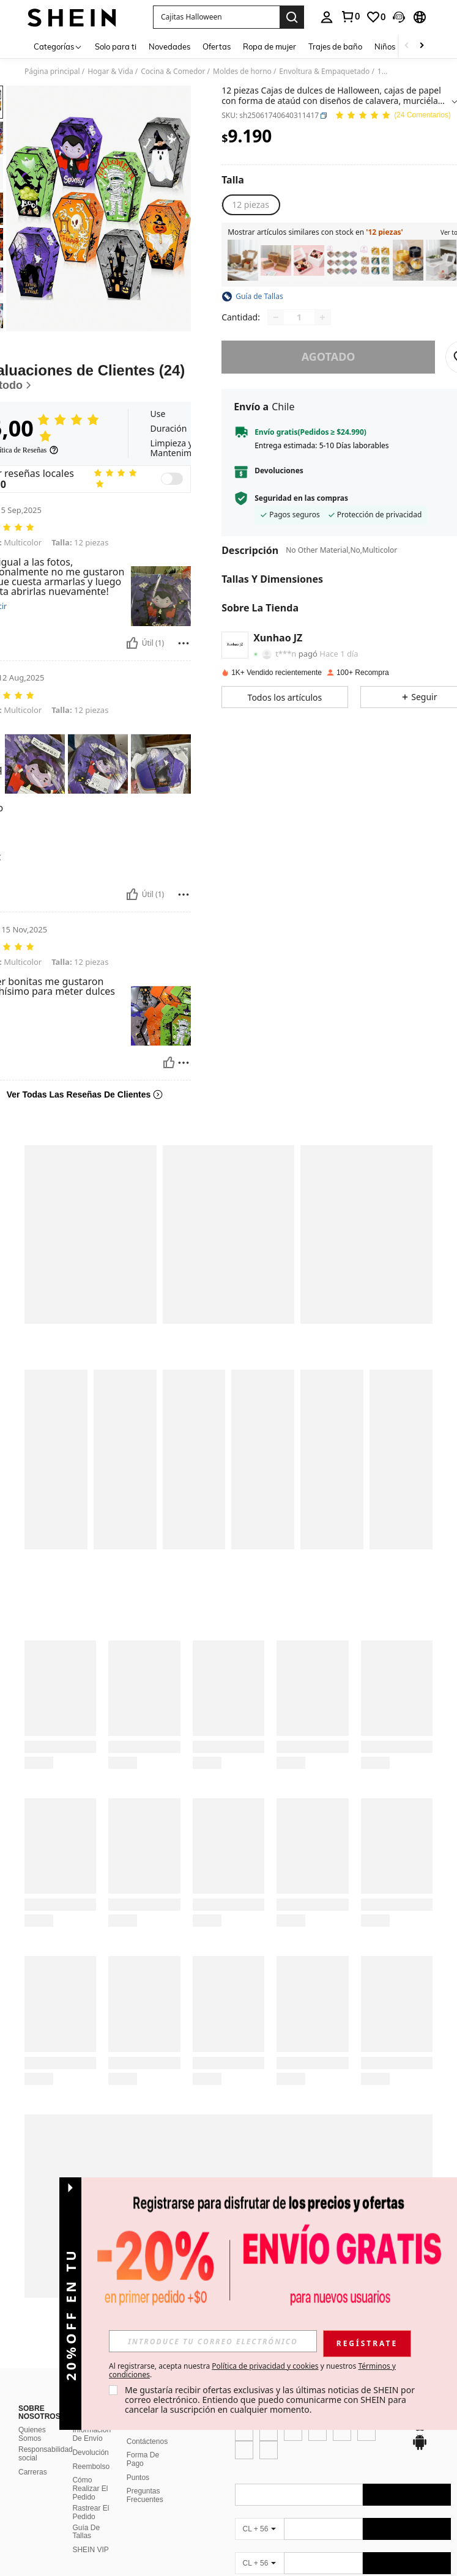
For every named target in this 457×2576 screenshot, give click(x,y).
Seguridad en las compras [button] (301, 498)
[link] (350, 16)
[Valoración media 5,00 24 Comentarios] (393, 116)
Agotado (328, 356)
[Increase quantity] (322, 317)
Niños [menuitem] (384, 46)
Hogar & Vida (110, 71)
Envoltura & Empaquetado (324, 71)
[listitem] (243, 260)
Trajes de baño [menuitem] (335, 46)
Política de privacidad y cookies (375, 2366)
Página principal (52, 71)
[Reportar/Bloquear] (183, 643)
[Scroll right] (421, 46)
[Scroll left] (407, 46)
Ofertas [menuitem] (216, 46)
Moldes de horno (242, 71)
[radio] (250, 204)
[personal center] (326, 17)
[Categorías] (58, 46)
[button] (216, 17)
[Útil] (132, 643)
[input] (323, 2341)
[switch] (172, 479)
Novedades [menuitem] (169, 46)
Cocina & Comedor (173, 71)
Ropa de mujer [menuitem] (269, 46)
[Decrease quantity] (276, 317)
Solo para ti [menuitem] (115, 46)
